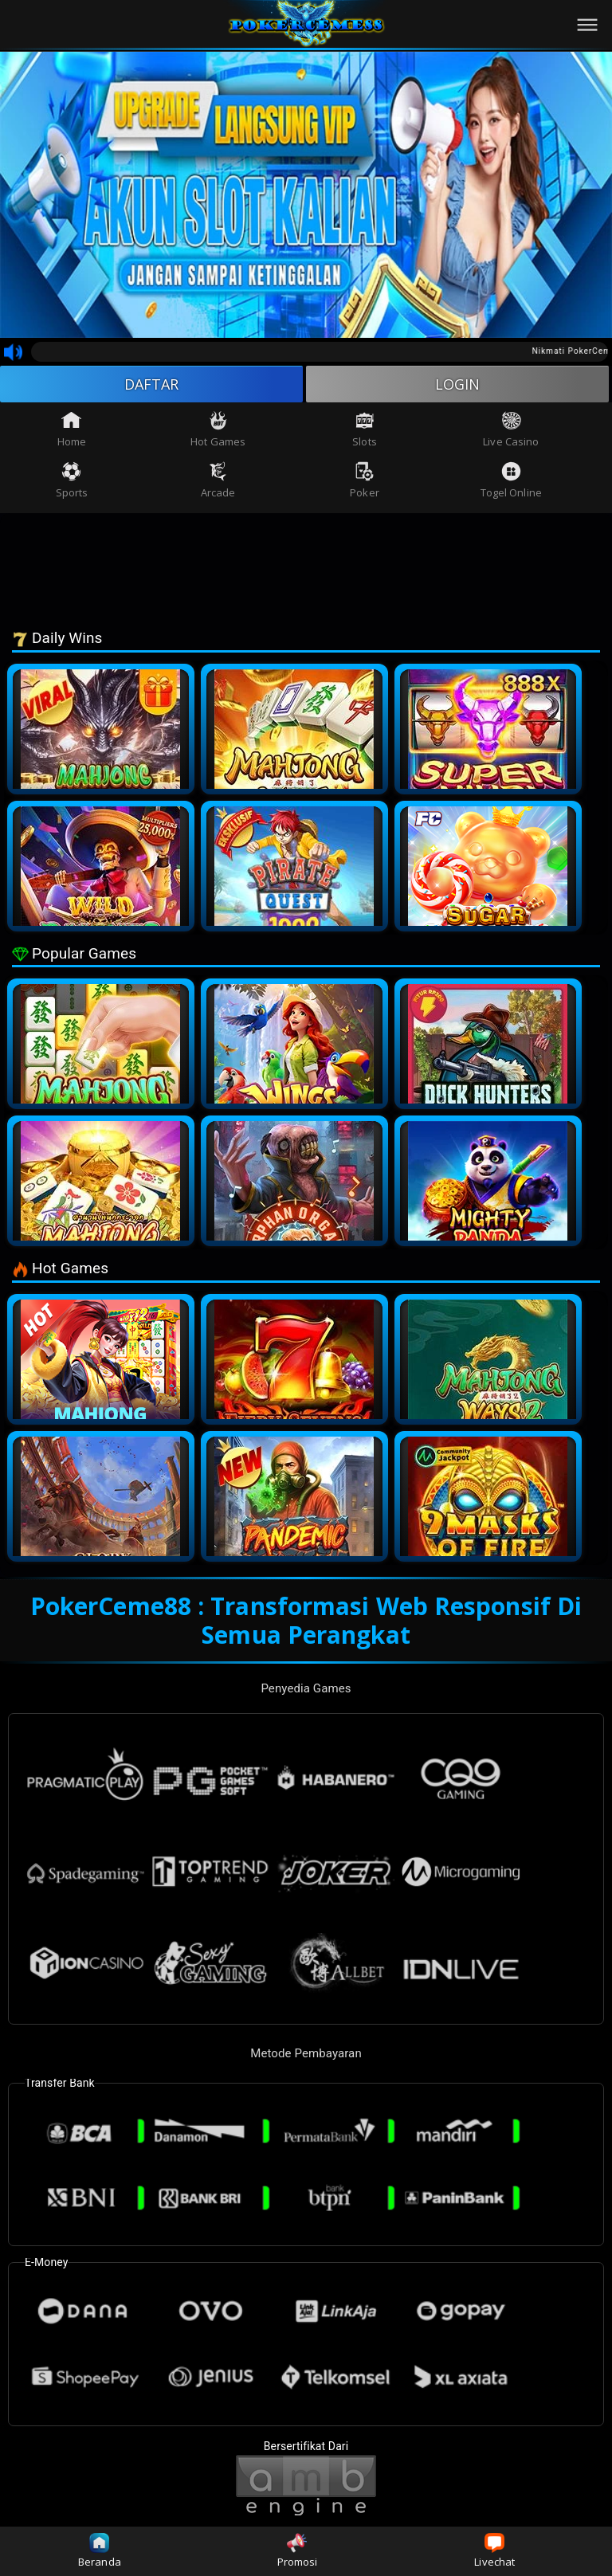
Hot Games (217, 429)
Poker (364, 480)
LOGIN (458, 384)
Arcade (218, 480)
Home (71, 429)
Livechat (494, 2551)
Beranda (99, 2551)
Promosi (297, 2551)
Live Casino (511, 429)
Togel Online (511, 480)
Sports (72, 480)
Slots (364, 429)
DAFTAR (151, 384)
